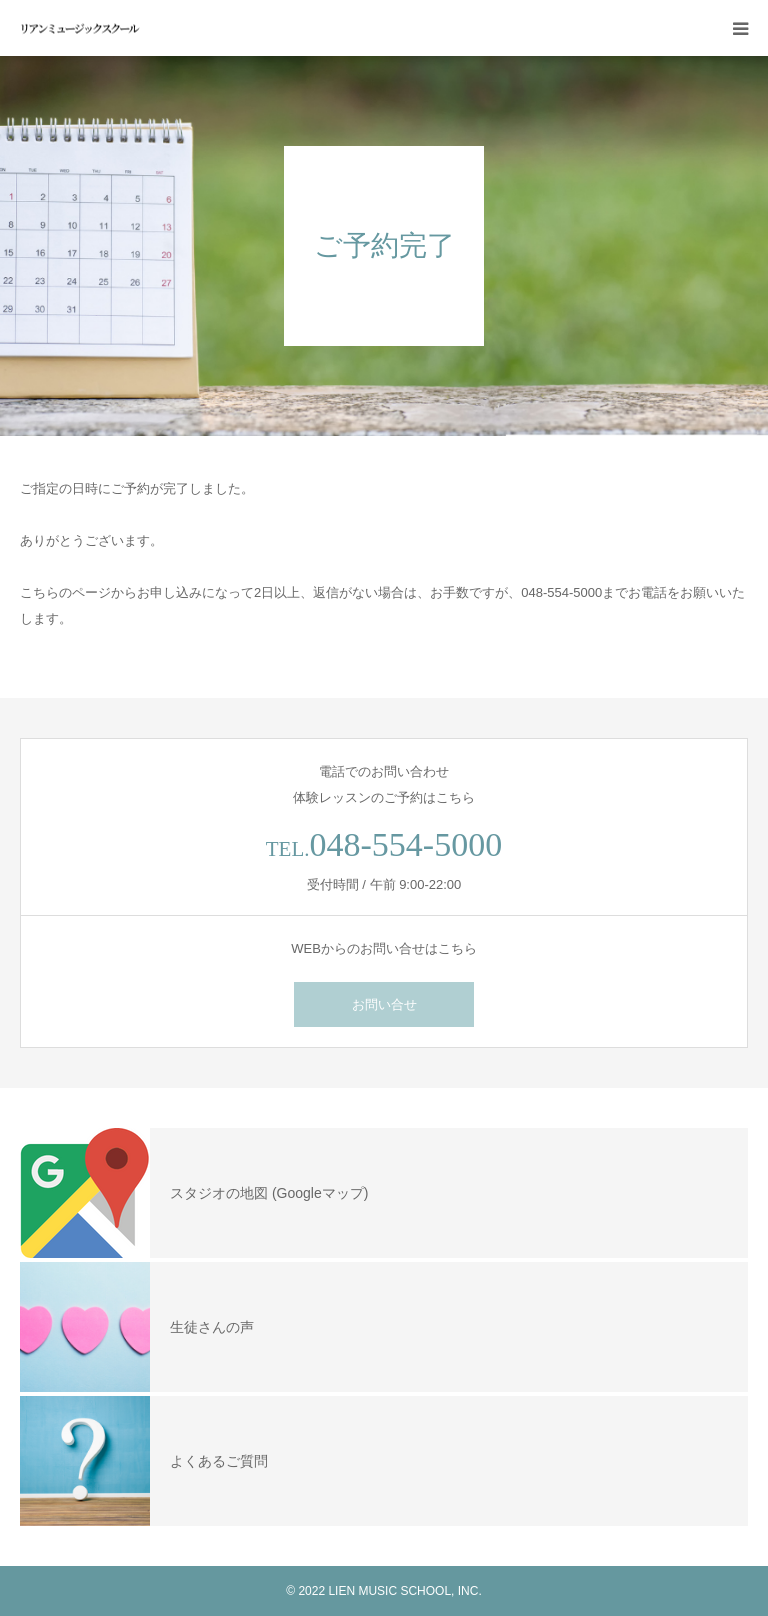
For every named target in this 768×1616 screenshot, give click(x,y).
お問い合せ (384, 1004)
